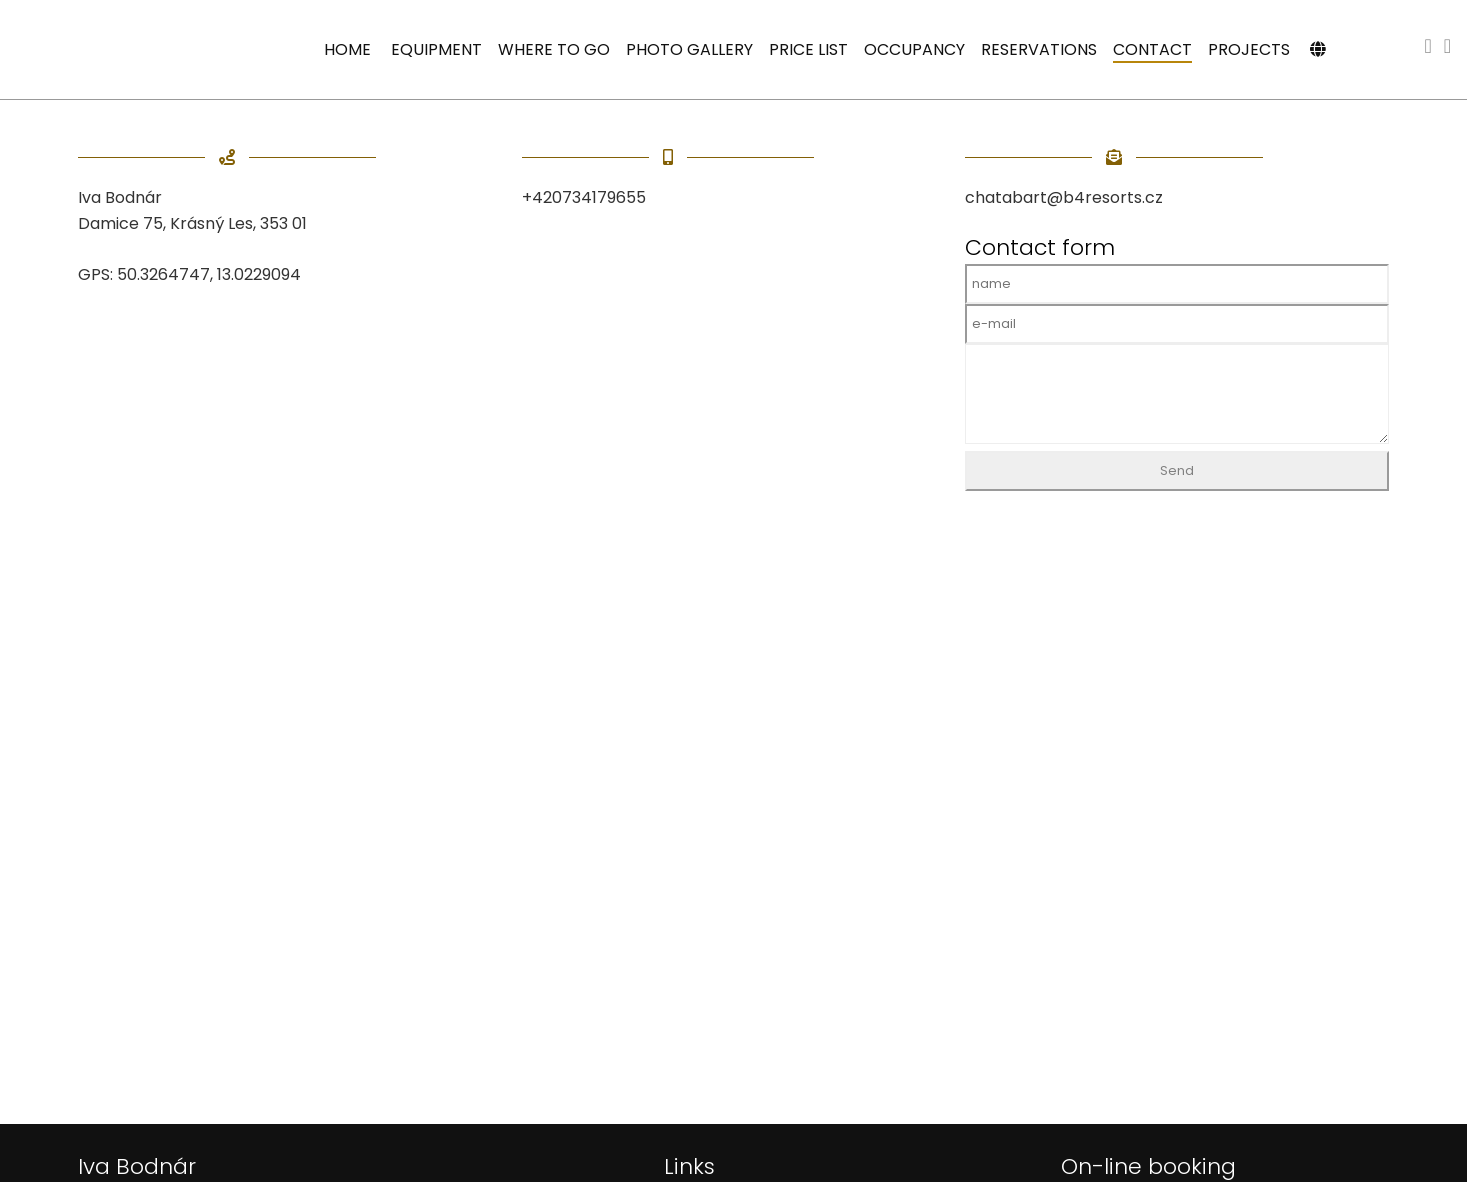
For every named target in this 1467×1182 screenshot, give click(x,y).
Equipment (436, 49)
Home (347, 49)
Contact (1152, 49)
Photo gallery (689, 49)
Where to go (554, 49)
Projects (1249, 49)
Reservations (1039, 49)
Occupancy (914, 49)
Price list (808, 49)
